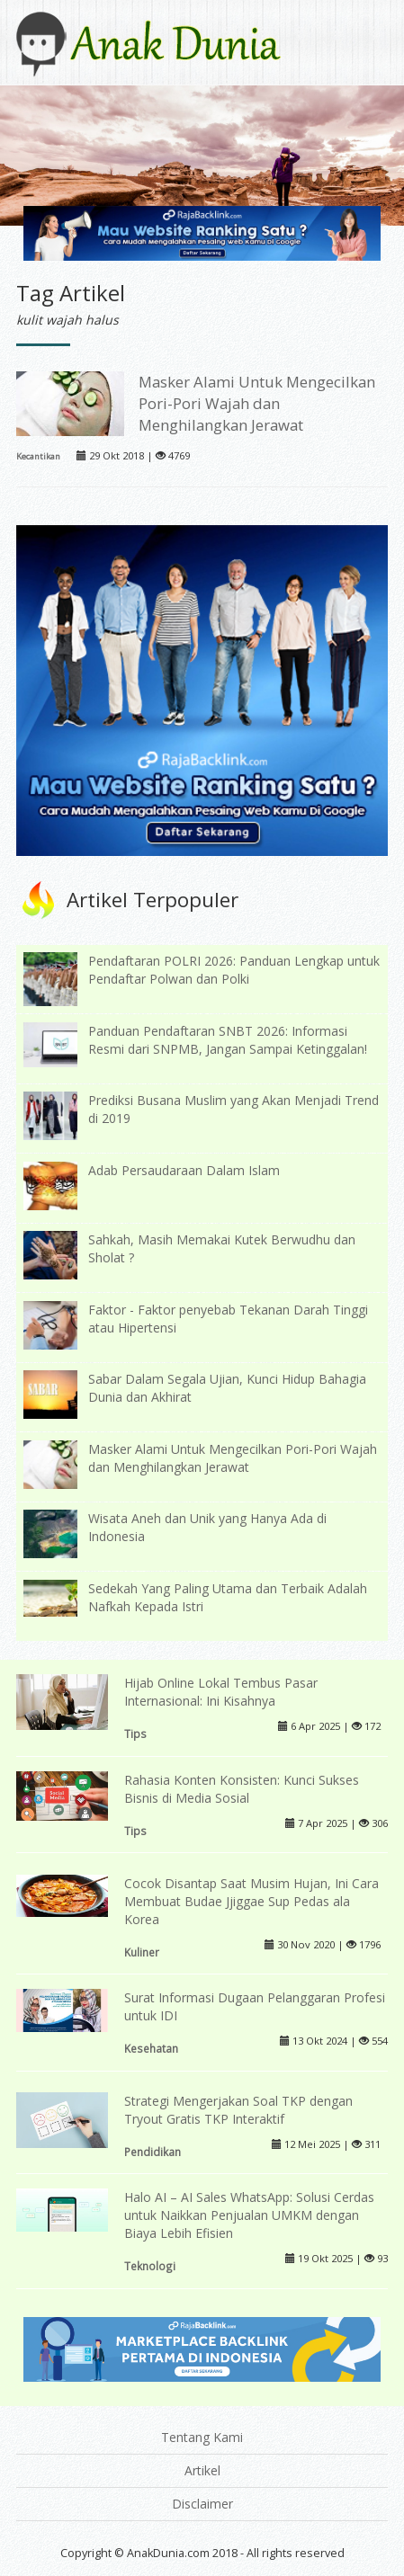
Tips (135, 1733)
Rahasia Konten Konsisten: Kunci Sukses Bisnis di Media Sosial (241, 1788)
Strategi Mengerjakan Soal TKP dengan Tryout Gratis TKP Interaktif (238, 2109)
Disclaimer (202, 2503)
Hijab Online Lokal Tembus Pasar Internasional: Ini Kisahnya (221, 1691)
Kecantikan (38, 456)
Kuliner (141, 1952)
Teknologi (149, 2266)
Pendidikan (152, 2151)
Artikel (202, 2470)
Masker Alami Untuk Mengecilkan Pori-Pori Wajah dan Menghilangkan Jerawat (257, 403)
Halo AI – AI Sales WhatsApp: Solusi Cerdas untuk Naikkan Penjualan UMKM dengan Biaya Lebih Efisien (249, 2215)
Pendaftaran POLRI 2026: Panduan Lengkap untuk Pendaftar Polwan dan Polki (234, 969)
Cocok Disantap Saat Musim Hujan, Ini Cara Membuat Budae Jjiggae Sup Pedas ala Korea (251, 1901)
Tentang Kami (202, 2437)
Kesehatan (151, 2048)
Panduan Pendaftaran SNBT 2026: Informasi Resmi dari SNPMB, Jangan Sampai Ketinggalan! (227, 1039)
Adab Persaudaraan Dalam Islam (184, 1170)
